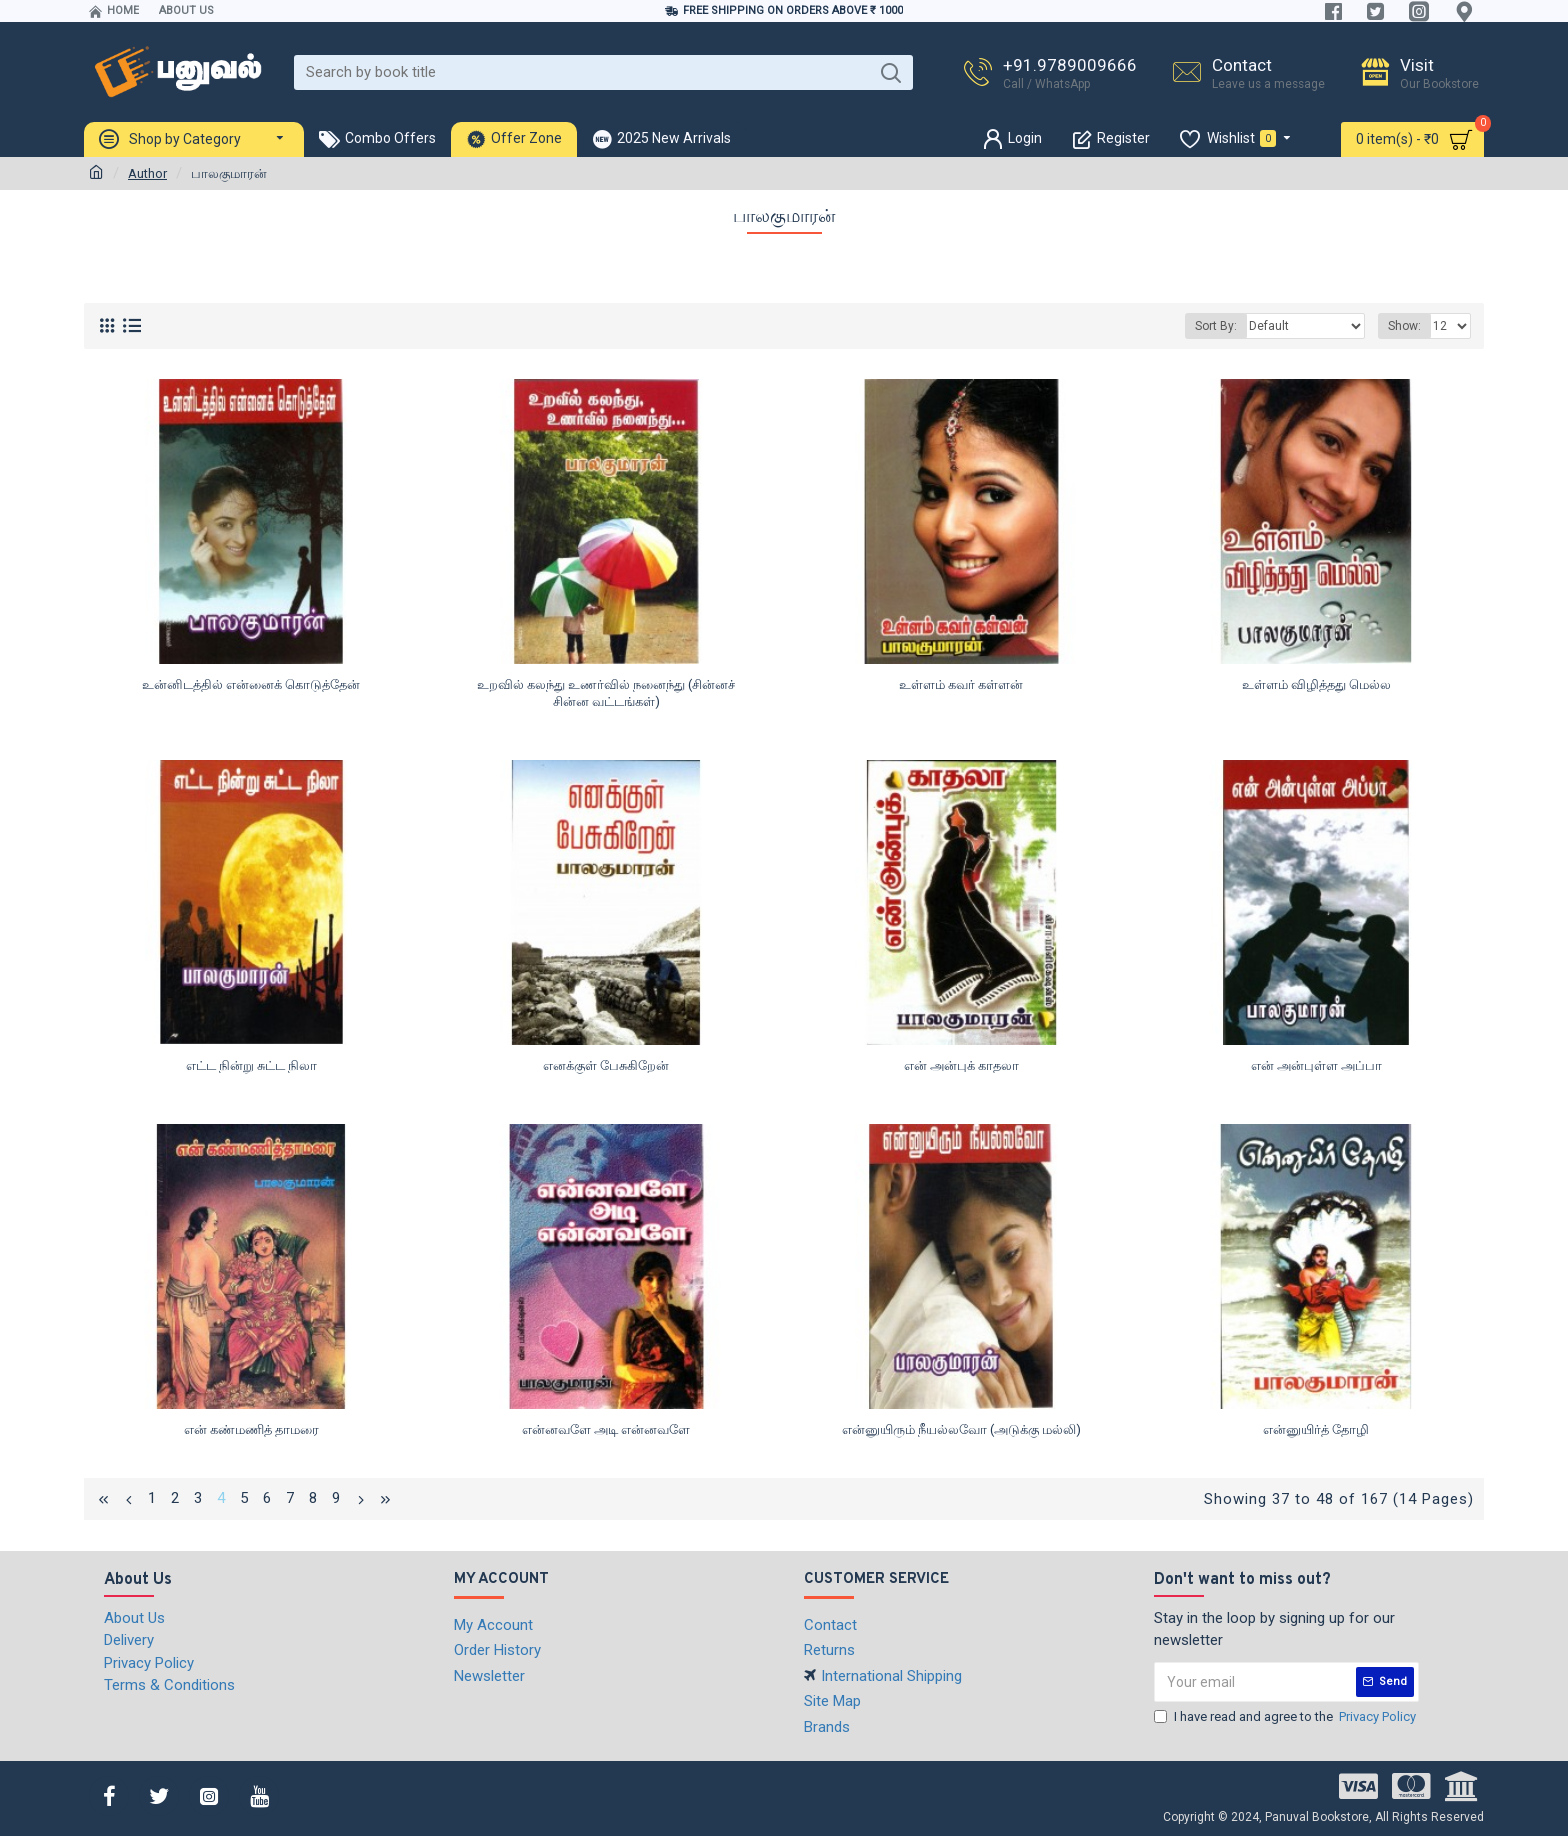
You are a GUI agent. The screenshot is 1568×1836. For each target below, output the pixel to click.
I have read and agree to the (1286, 1717)
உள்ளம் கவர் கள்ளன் (961, 684)
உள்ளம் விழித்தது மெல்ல (1316, 684)
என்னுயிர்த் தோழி (1316, 1429)
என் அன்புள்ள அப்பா (1316, 1065)
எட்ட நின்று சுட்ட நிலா (251, 1065)
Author (147, 173)
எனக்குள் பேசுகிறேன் (606, 1065)
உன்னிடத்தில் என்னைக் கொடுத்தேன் (251, 684)
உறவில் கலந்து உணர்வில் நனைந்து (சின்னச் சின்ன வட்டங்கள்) (606, 693)
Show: (1404, 326)
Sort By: (1216, 326)
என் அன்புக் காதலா (961, 1065)
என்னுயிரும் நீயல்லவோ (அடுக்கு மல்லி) (961, 1429)
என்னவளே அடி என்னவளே (606, 1429)
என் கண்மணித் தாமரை (251, 1429)
